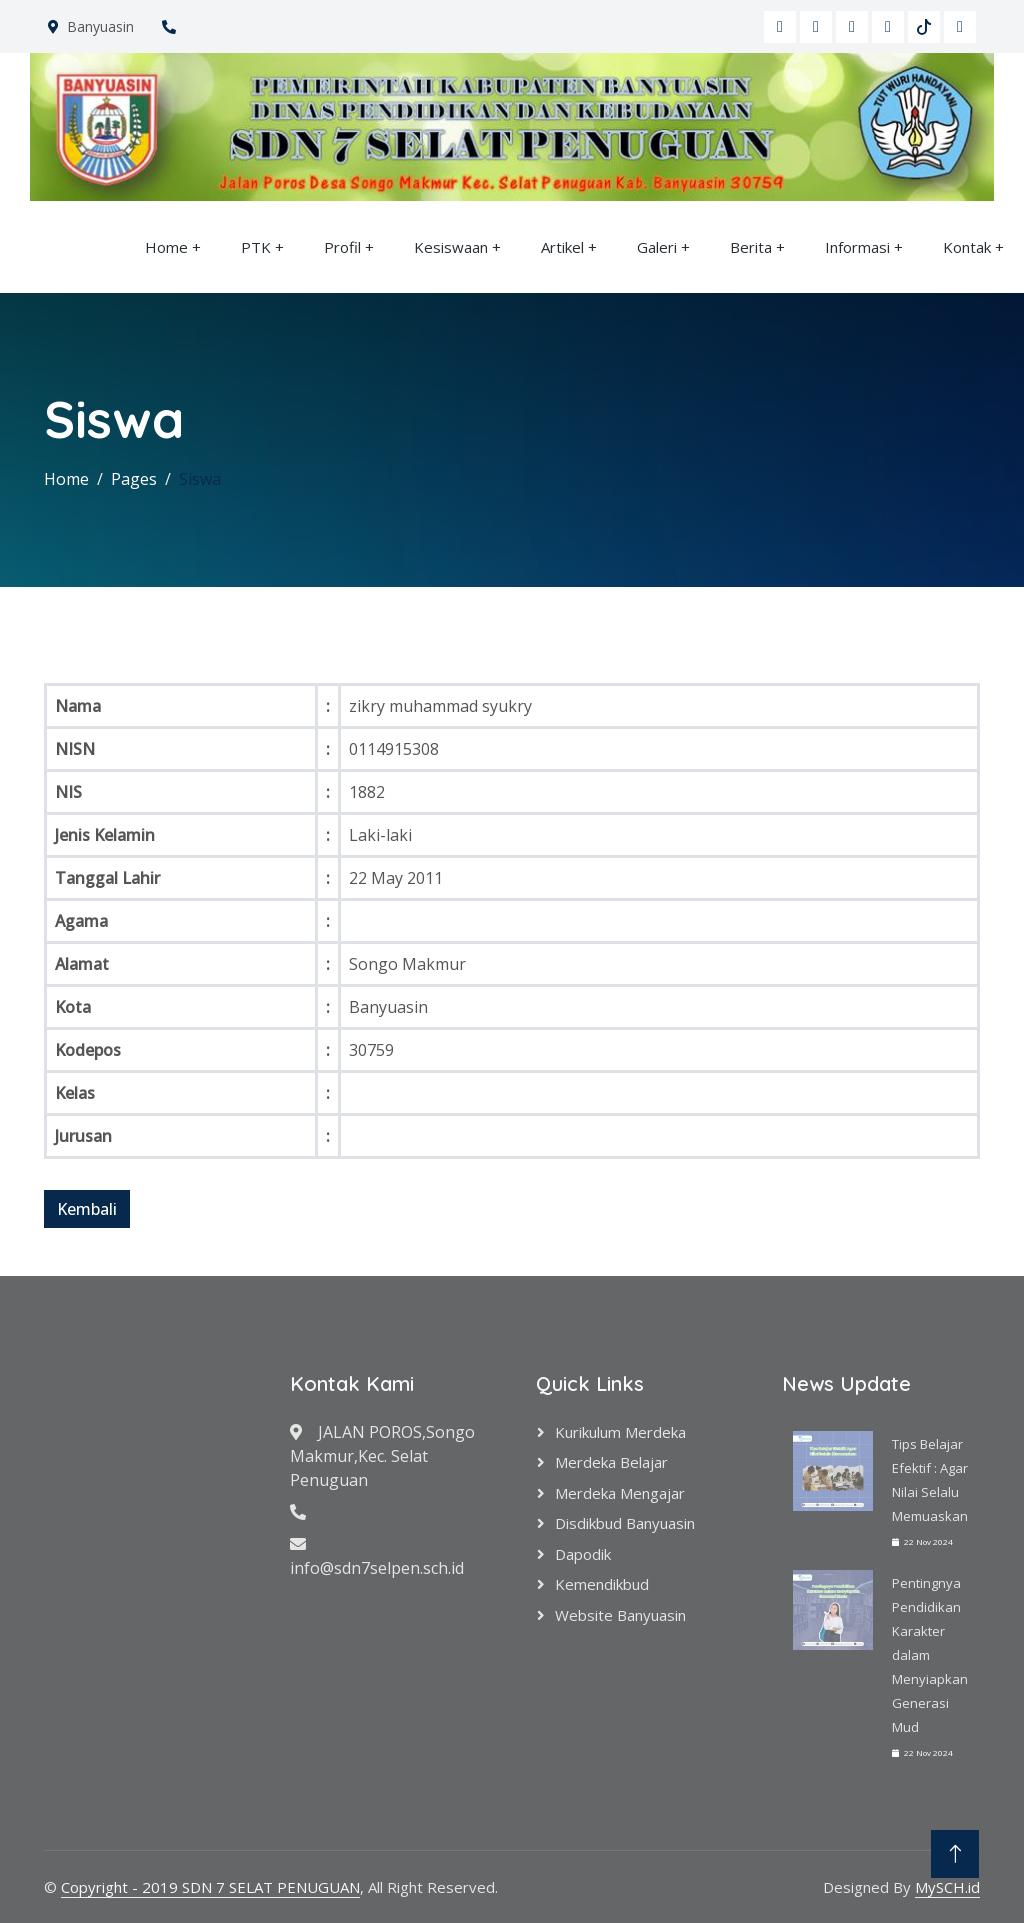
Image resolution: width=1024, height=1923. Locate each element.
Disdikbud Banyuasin (625, 1523)
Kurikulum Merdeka (620, 1432)
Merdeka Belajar (611, 1462)
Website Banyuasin (620, 1615)
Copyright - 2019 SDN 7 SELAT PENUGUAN (210, 1887)
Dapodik (583, 1554)
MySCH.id (947, 1887)
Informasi (857, 247)
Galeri (657, 247)
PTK (256, 247)
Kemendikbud (602, 1584)
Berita (751, 247)
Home (166, 247)
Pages (134, 479)
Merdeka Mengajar (620, 1493)
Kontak (967, 247)
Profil (342, 247)
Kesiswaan (451, 247)
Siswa (200, 479)
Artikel (562, 247)
